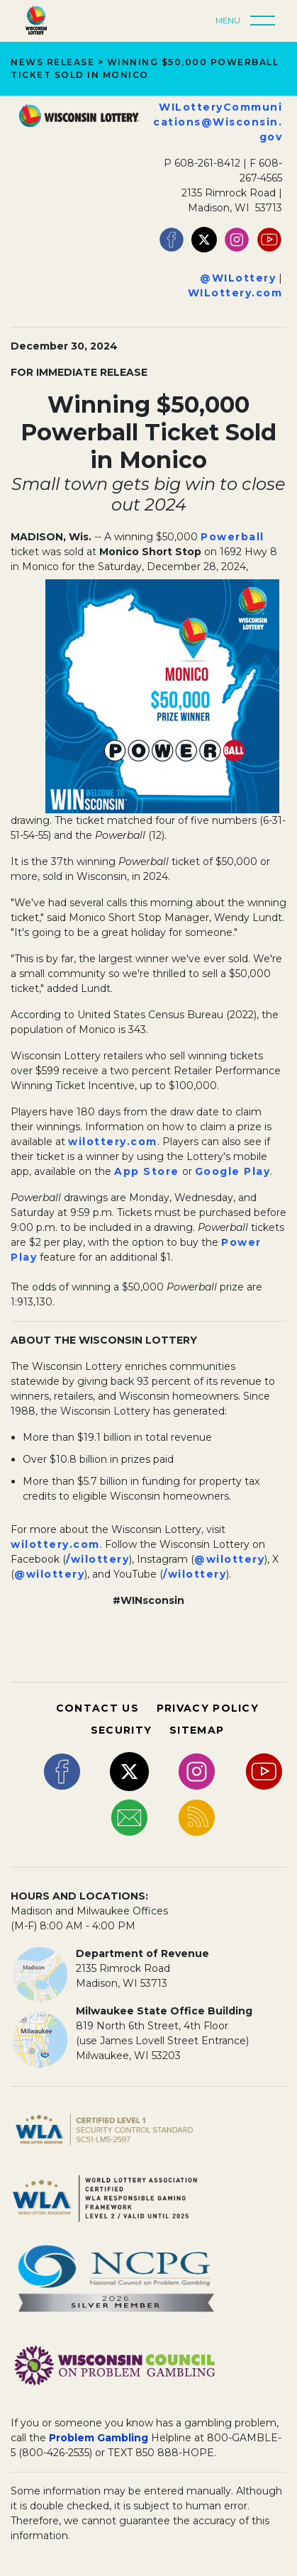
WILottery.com (235, 292)
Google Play (233, 1171)
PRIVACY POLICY (208, 1708)
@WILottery (238, 278)
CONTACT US (97, 1708)
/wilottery (97, 1559)
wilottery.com (112, 1141)
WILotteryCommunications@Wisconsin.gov (217, 122)
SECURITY (121, 1730)
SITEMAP (196, 1730)
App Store (146, 1171)
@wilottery (229, 1559)
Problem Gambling (98, 2437)
